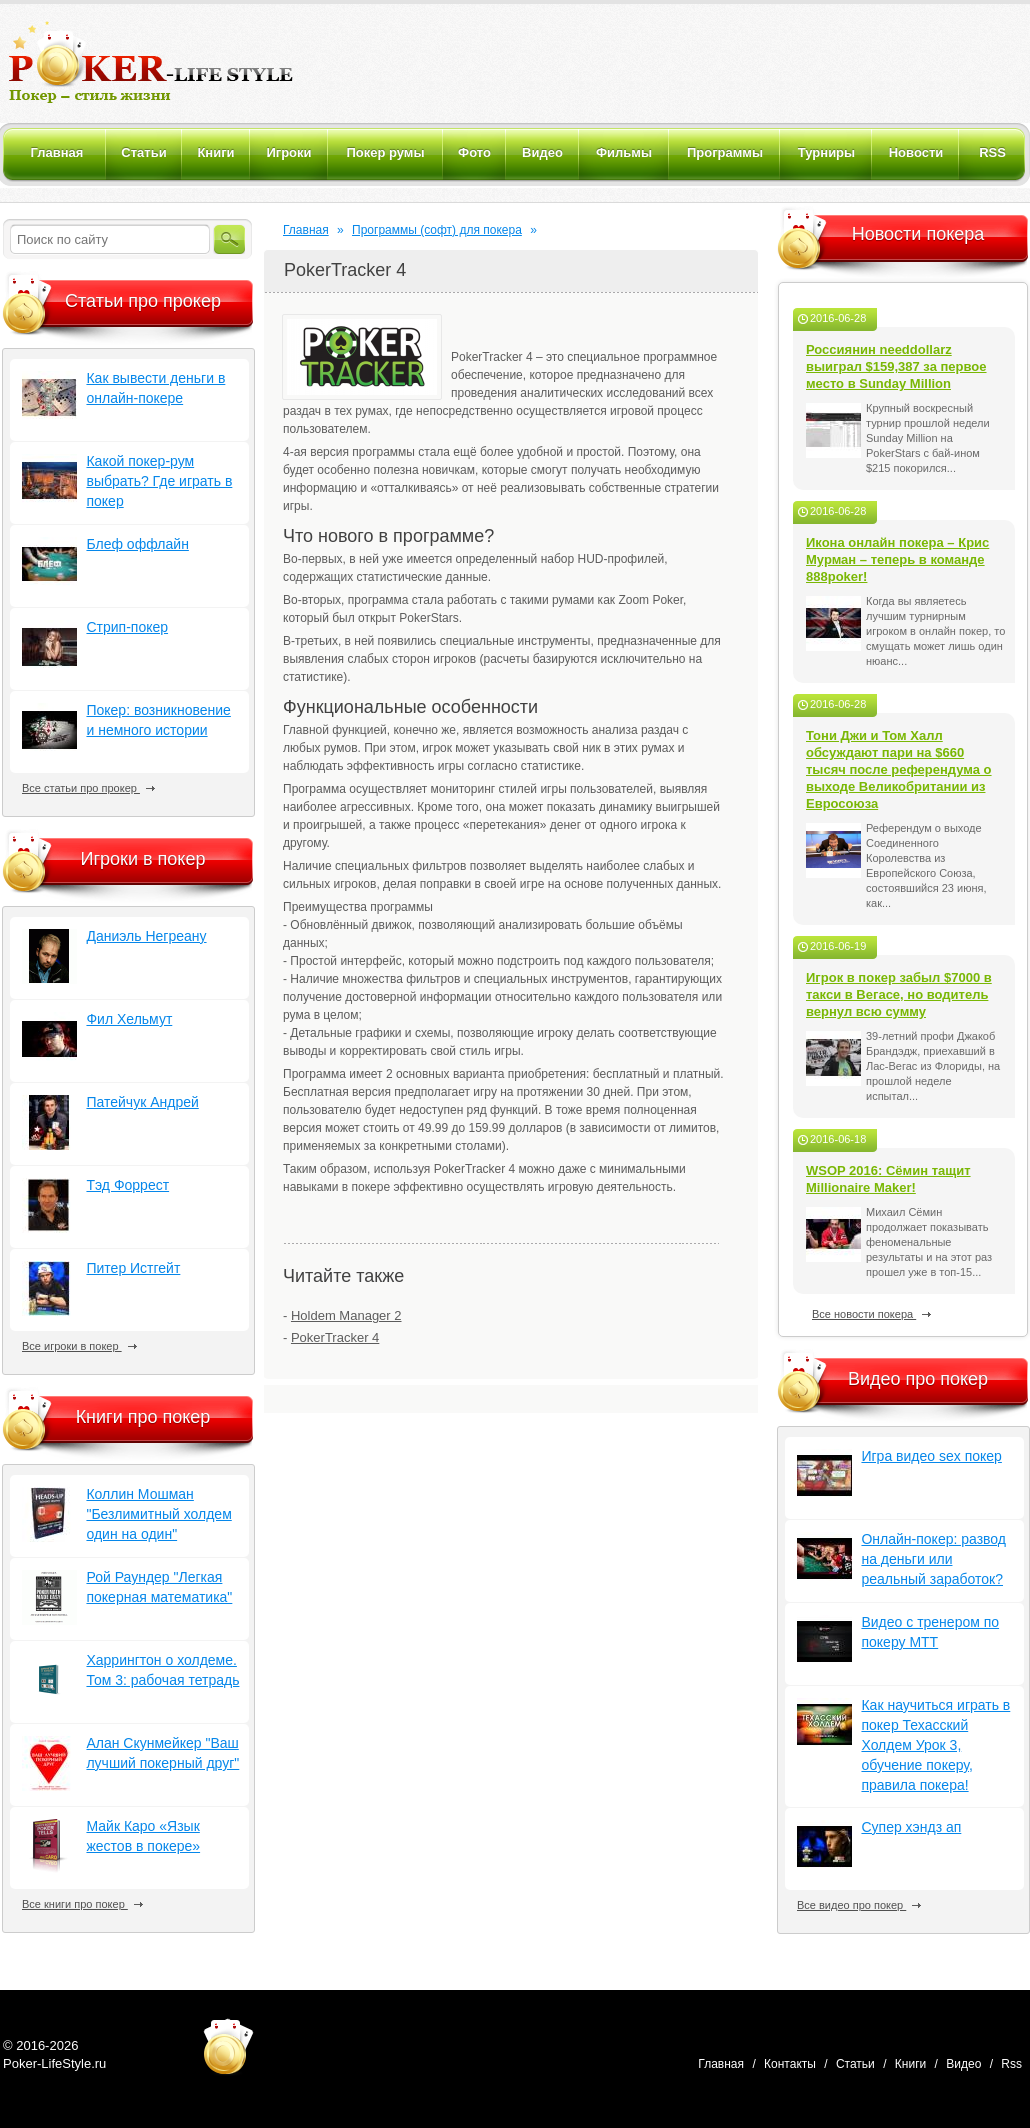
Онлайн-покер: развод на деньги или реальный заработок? (933, 1559)
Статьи (855, 2064)
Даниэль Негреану (146, 936)
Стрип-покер (127, 627)
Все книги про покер (82, 1904)
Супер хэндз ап (911, 1827)
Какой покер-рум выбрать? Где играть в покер (159, 481)
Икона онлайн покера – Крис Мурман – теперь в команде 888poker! (897, 559)
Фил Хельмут (129, 1019)
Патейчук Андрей (142, 1102)
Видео (963, 2064)
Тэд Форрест (127, 1185)
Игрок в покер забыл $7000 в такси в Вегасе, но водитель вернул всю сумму (899, 994)
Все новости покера (871, 1314)
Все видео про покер (859, 1905)
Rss (1011, 2064)
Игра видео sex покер (931, 1456)
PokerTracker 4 (335, 1337)
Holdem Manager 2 (346, 1315)
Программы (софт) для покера (437, 230)
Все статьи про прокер (88, 788)
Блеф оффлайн (137, 544)
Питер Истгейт (133, 1268)
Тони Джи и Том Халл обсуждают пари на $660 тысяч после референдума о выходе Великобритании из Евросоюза (899, 769)
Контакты (790, 2064)
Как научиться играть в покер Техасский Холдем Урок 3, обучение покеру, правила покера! (935, 1745)
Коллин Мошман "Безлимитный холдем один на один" (158, 1514)
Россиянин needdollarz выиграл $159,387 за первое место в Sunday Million (896, 366)
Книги (910, 2064)
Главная (306, 230)
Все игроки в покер (79, 1346)
